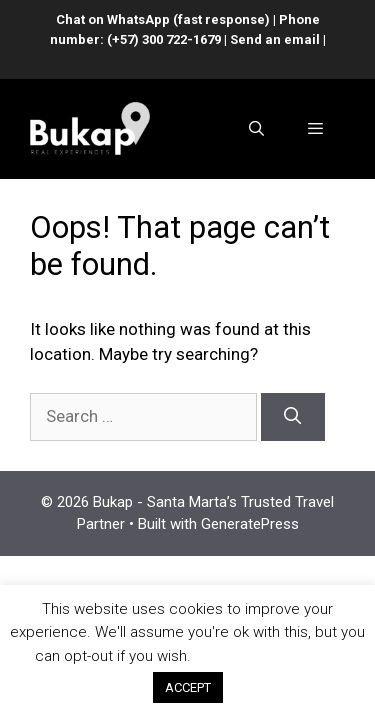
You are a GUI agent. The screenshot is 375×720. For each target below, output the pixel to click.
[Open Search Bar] (255, 129)
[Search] (293, 417)
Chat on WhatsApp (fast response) (163, 19)
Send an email (275, 39)
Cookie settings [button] (268, 656)
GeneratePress (250, 524)
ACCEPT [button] (188, 687)
